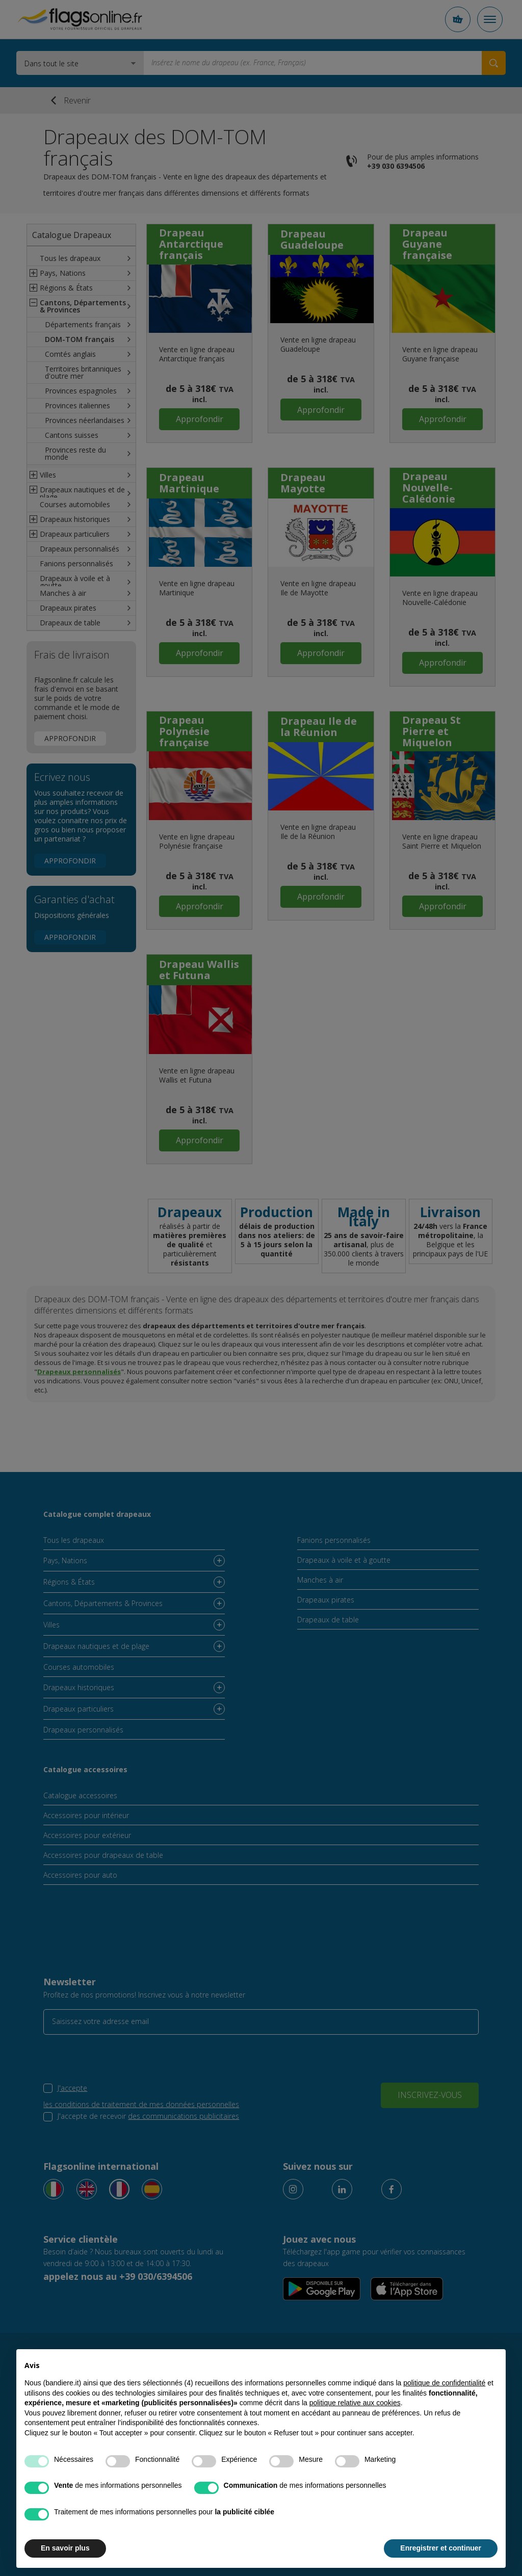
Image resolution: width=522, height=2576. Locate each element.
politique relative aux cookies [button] (355, 2403)
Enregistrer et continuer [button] (440, 2548)
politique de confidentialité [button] (444, 2383)
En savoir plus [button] (65, 2548)
